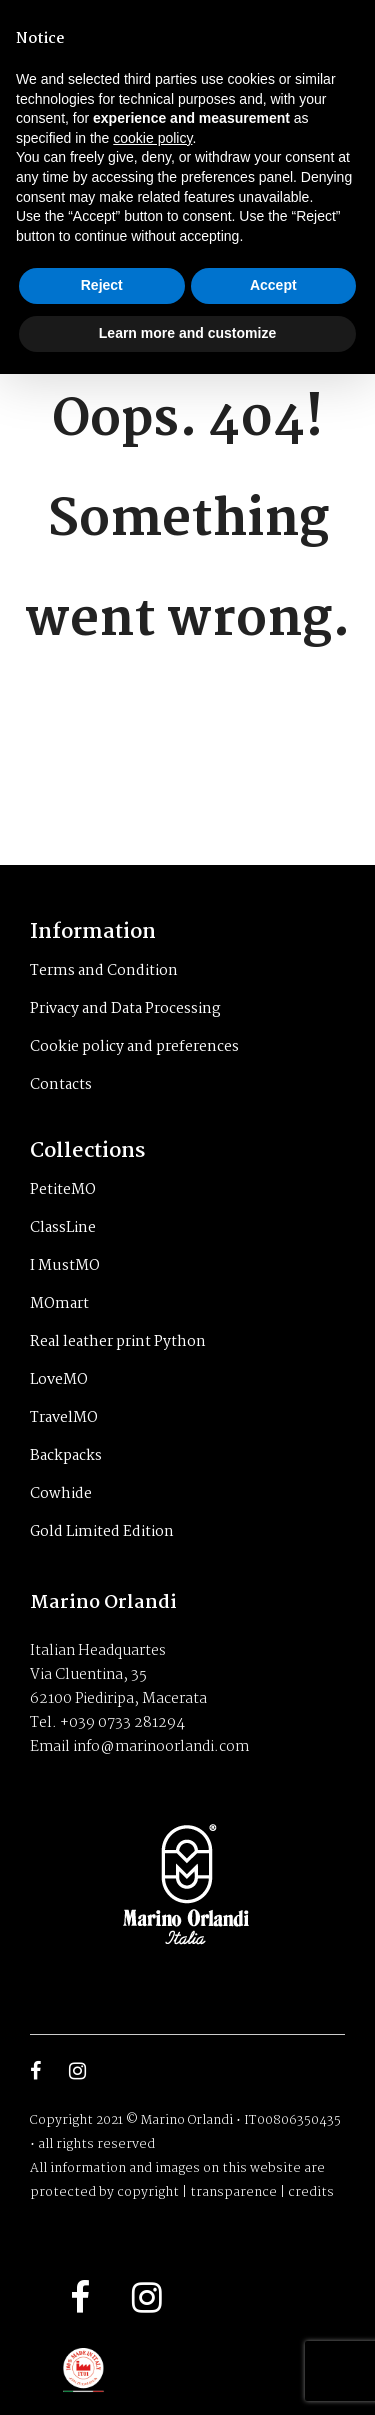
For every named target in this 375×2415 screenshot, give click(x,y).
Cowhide (61, 1494)
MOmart (59, 1304)
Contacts (61, 1085)
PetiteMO (63, 1190)
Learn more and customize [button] (187, 333)
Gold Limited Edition (102, 1532)
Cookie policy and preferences (134, 1047)
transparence (233, 2192)
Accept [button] (273, 285)
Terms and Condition (104, 971)
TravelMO (64, 1418)
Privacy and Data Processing (125, 1009)
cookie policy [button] (152, 138)
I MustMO (65, 1266)
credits (311, 2192)
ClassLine (63, 1228)
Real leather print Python (118, 1342)
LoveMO (59, 1380)
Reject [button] (102, 285)
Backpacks (66, 1456)
